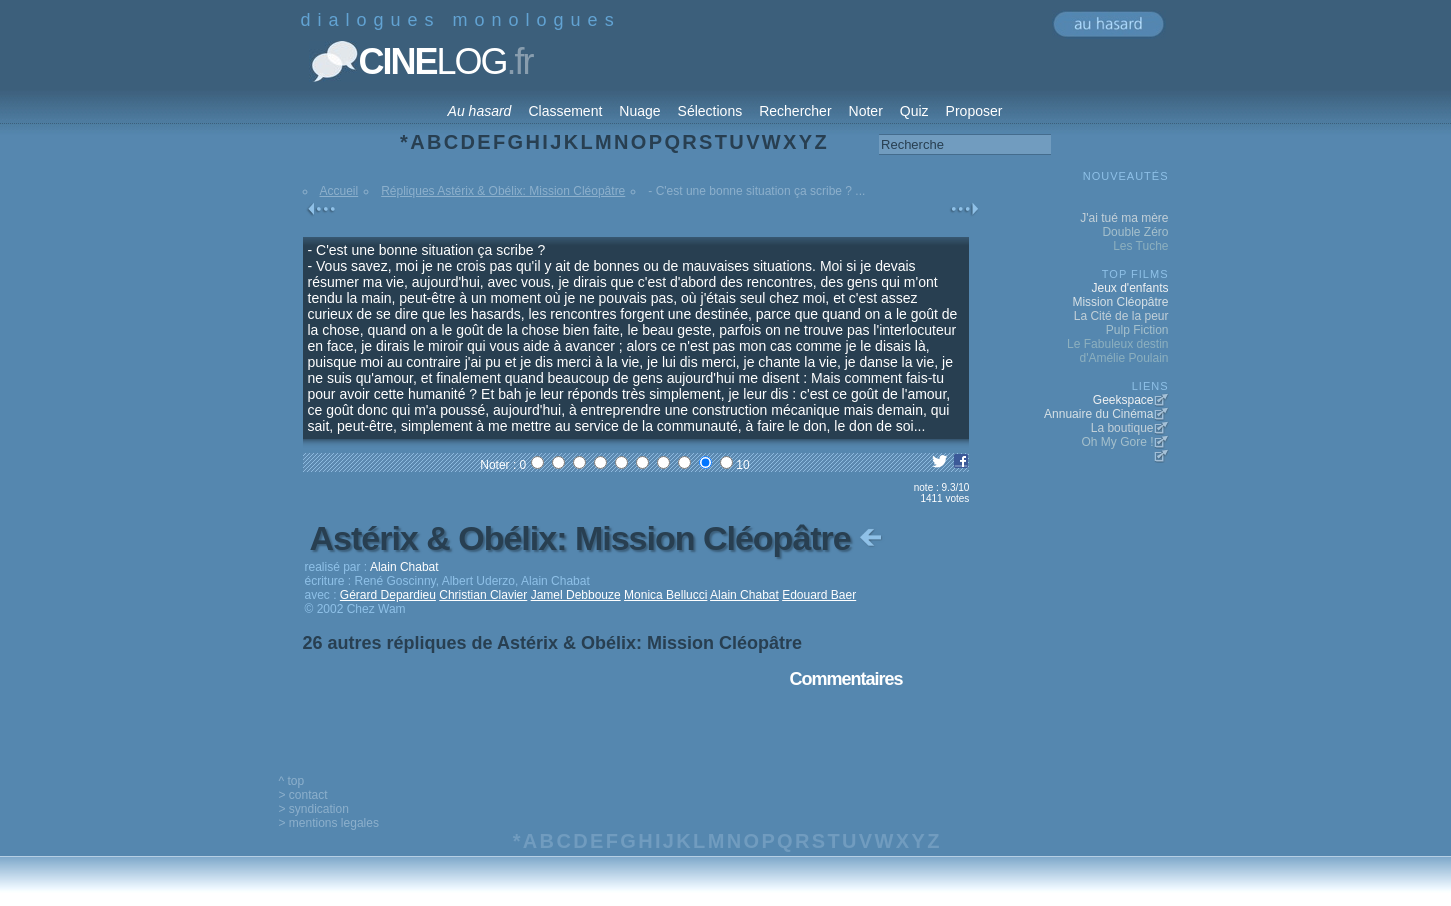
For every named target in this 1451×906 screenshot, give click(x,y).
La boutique (1122, 428)
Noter (866, 111)
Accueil (339, 191)
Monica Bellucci (665, 595)
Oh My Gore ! (1117, 442)
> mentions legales (329, 823)
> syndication (314, 809)
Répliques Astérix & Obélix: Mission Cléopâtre (503, 191)
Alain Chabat (744, 595)
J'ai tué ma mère (1124, 218)
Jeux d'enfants (1129, 288)
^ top (292, 781)
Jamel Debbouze (576, 595)
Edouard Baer (819, 595)
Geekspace (1123, 400)
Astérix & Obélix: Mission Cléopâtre (598, 538)
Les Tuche (1140, 246)
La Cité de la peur (1121, 316)
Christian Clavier (483, 595)
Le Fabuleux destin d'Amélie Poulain (1117, 351)
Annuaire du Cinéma (1098, 414)
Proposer (974, 111)
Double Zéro (1135, 232)
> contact (303, 795)
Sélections (710, 111)
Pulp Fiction (1137, 330)
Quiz (914, 111)
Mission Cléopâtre (1120, 302)
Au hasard (480, 111)
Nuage (639, 111)
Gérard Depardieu (388, 595)
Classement (565, 111)
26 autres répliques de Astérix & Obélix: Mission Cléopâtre (553, 643)
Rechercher (795, 111)
